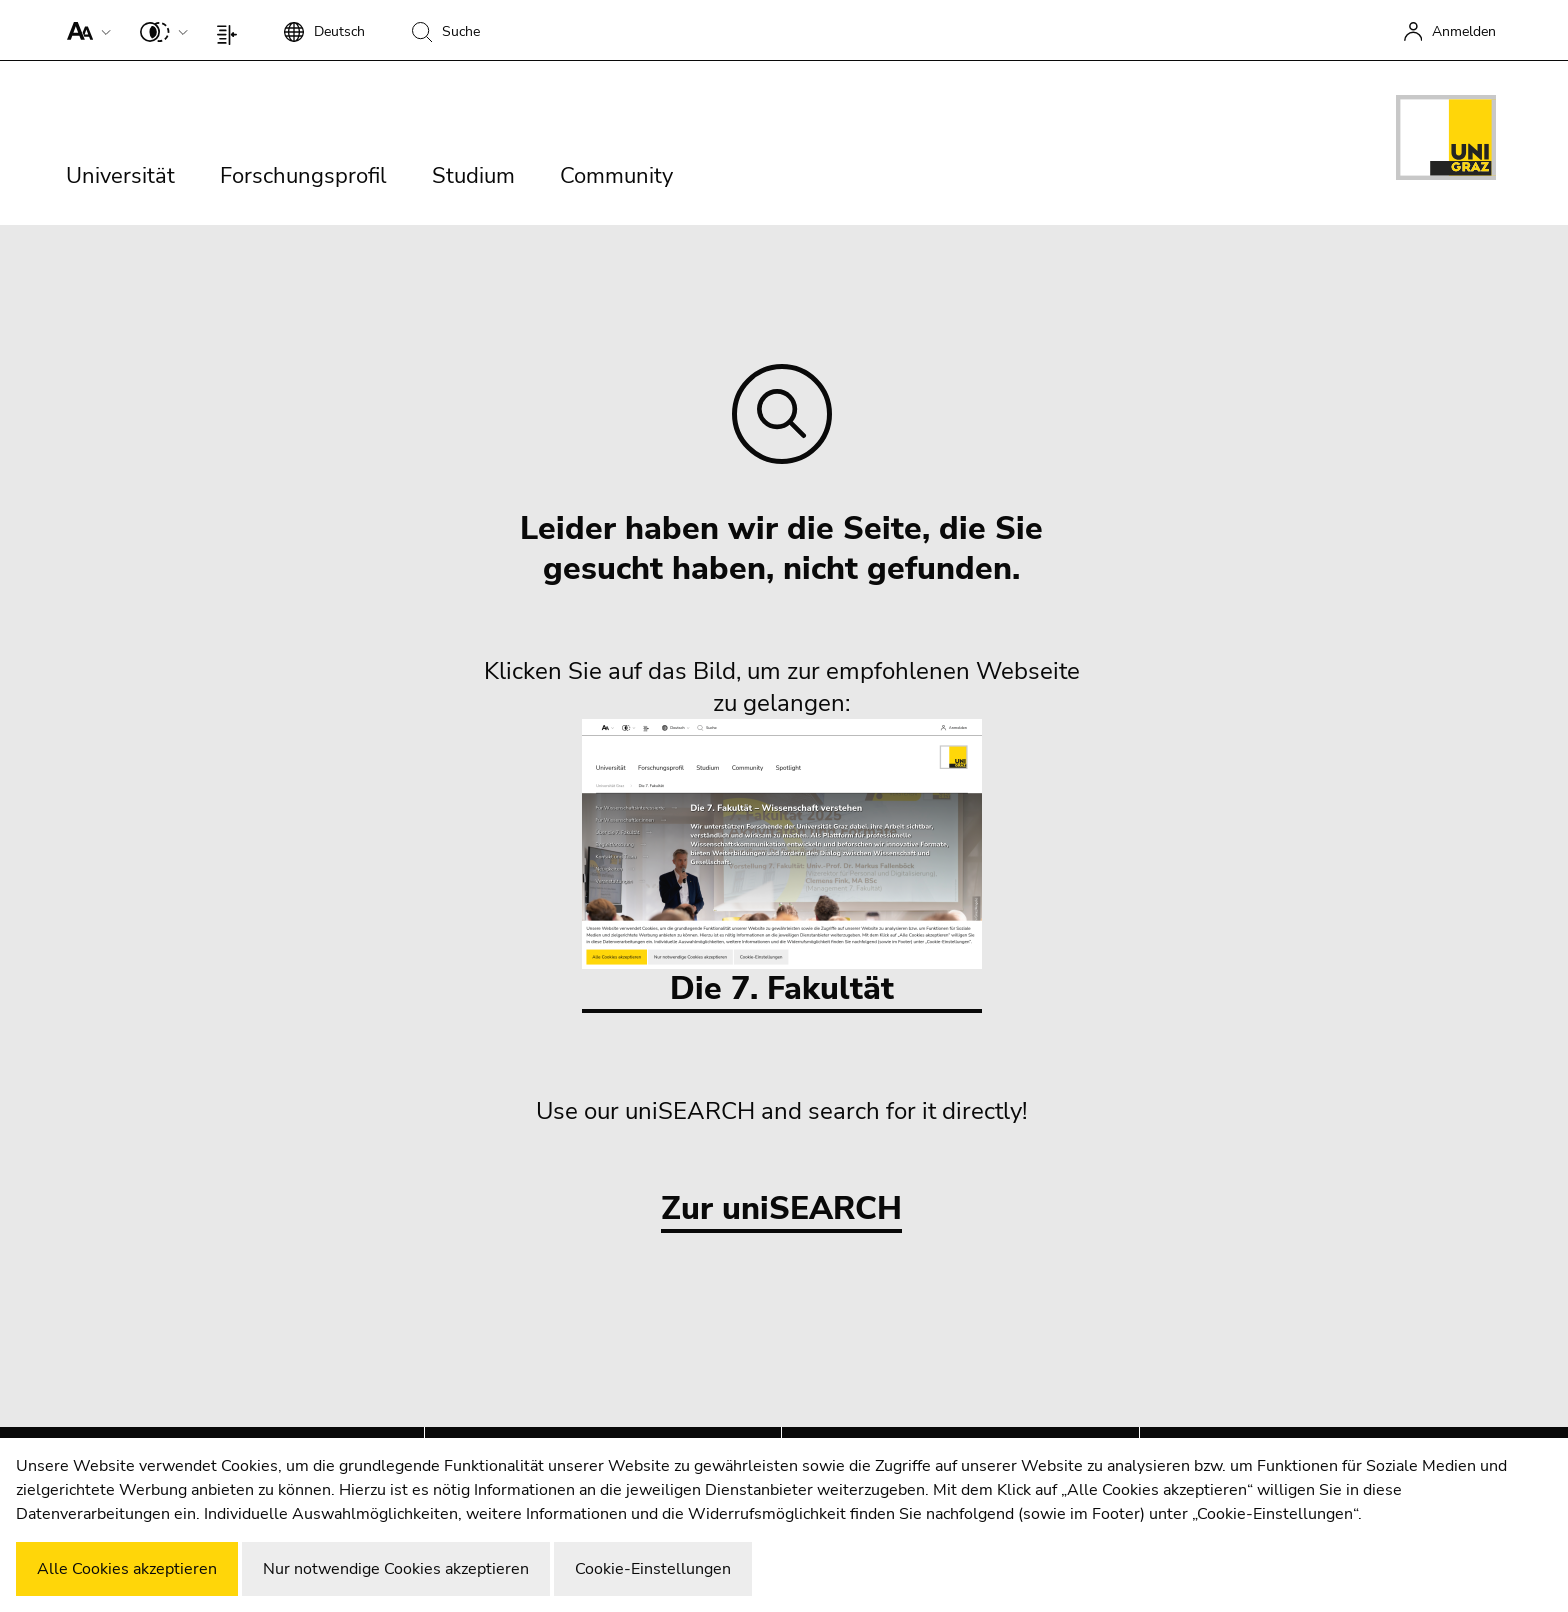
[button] (84, 30)
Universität (120, 176)
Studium (473, 176)
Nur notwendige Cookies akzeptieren (396, 1569)
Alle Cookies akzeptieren (127, 1569)
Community (616, 176)
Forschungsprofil (303, 176)
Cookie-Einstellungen (653, 1569)
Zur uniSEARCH (781, 1209)
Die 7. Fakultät (782, 864)
